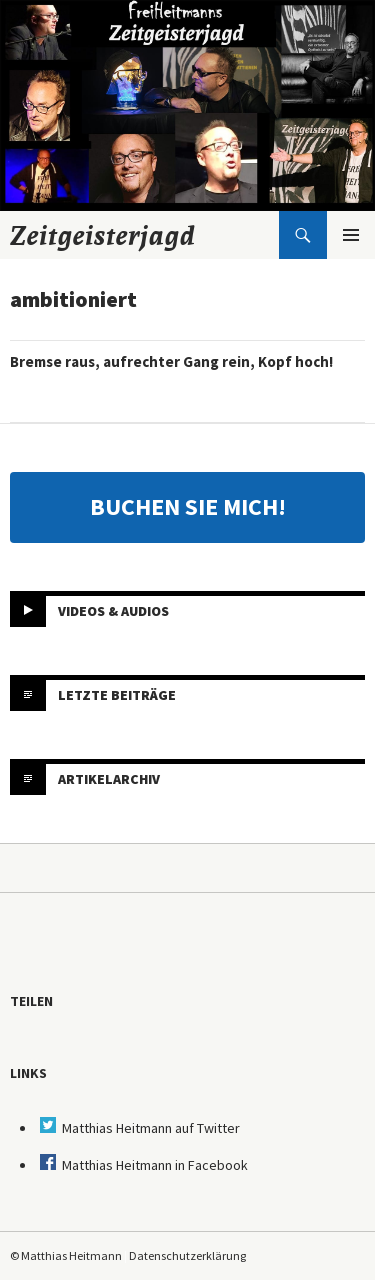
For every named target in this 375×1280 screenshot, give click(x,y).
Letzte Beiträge (117, 695)
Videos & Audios (113, 611)
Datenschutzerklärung (187, 1255)
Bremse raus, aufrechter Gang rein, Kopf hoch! (171, 361)
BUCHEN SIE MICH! (188, 506)
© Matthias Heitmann (66, 1255)
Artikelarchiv (109, 779)
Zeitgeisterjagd (103, 235)
